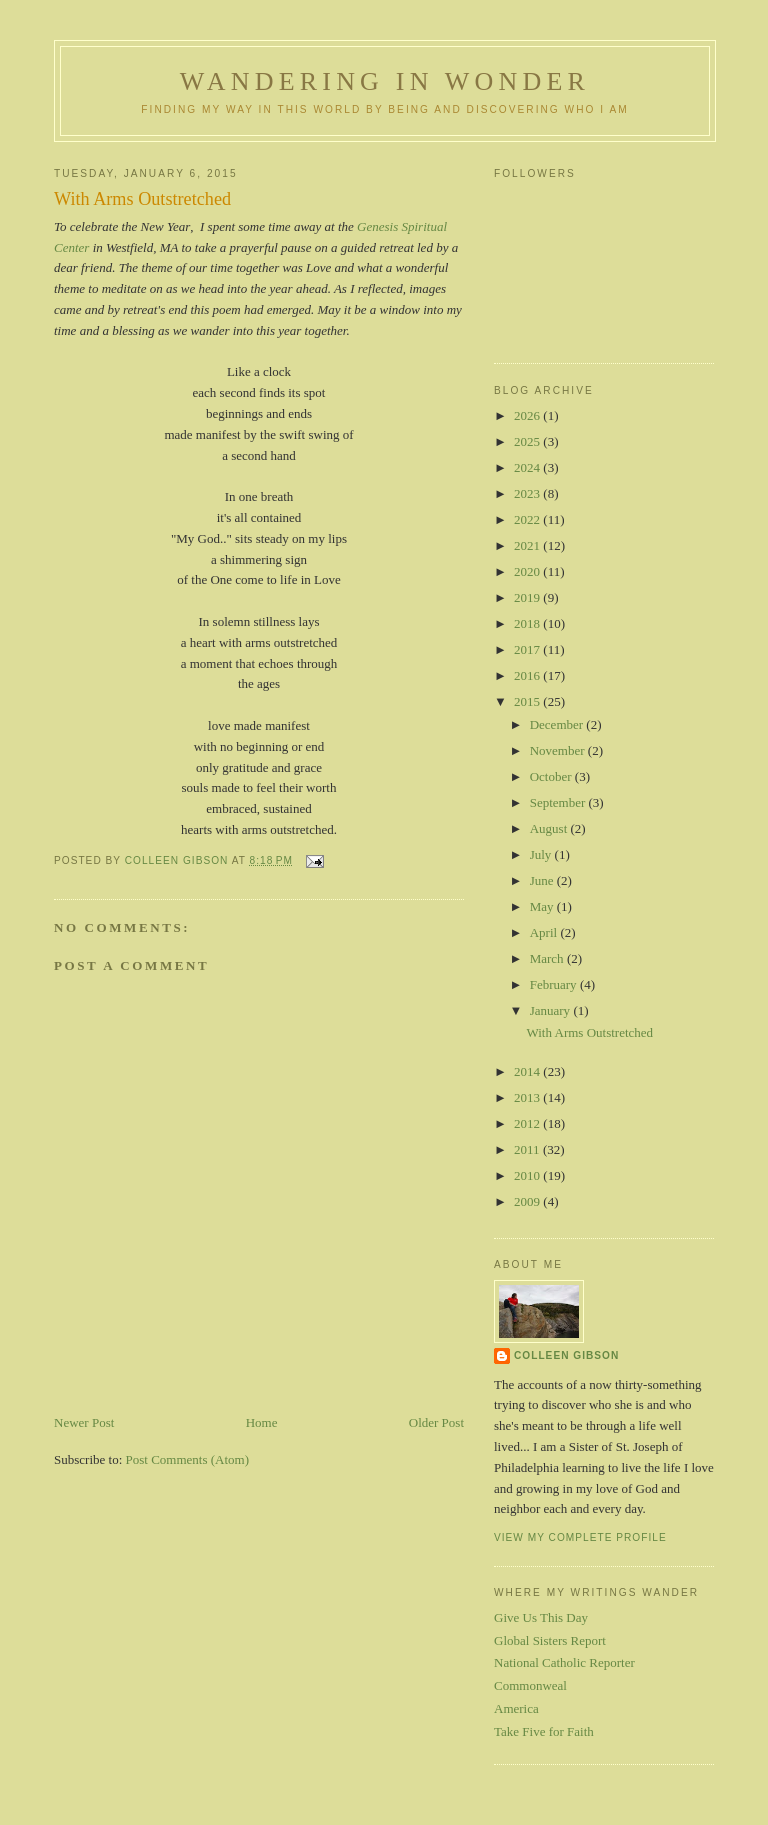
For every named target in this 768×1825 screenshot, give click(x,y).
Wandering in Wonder (385, 81)
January (552, 1010)
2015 (528, 701)
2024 (528, 467)
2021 (528, 545)
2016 (528, 675)
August (550, 828)
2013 (528, 1097)
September (559, 802)
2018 (528, 623)
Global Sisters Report (550, 1640)
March (548, 958)
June (543, 880)
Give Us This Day (541, 1617)
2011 (528, 1149)
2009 (528, 1201)
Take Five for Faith (544, 1731)
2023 (528, 493)
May (543, 906)
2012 (528, 1123)
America (516, 1708)
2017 (528, 649)
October (552, 776)
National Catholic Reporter (564, 1662)
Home (262, 1422)
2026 (528, 415)
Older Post (436, 1422)
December (558, 724)
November (559, 750)
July (542, 854)
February (555, 984)
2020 (528, 571)
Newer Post (84, 1422)
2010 (528, 1175)
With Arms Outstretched (589, 1032)
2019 (528, 597)
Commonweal (530, 1685)
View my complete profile (580, 1537)
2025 (528, 441)
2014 (528, 1071)
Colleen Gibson (566, 1355)
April (545, 932)
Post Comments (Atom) (188, 1459)
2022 (528, 519)
